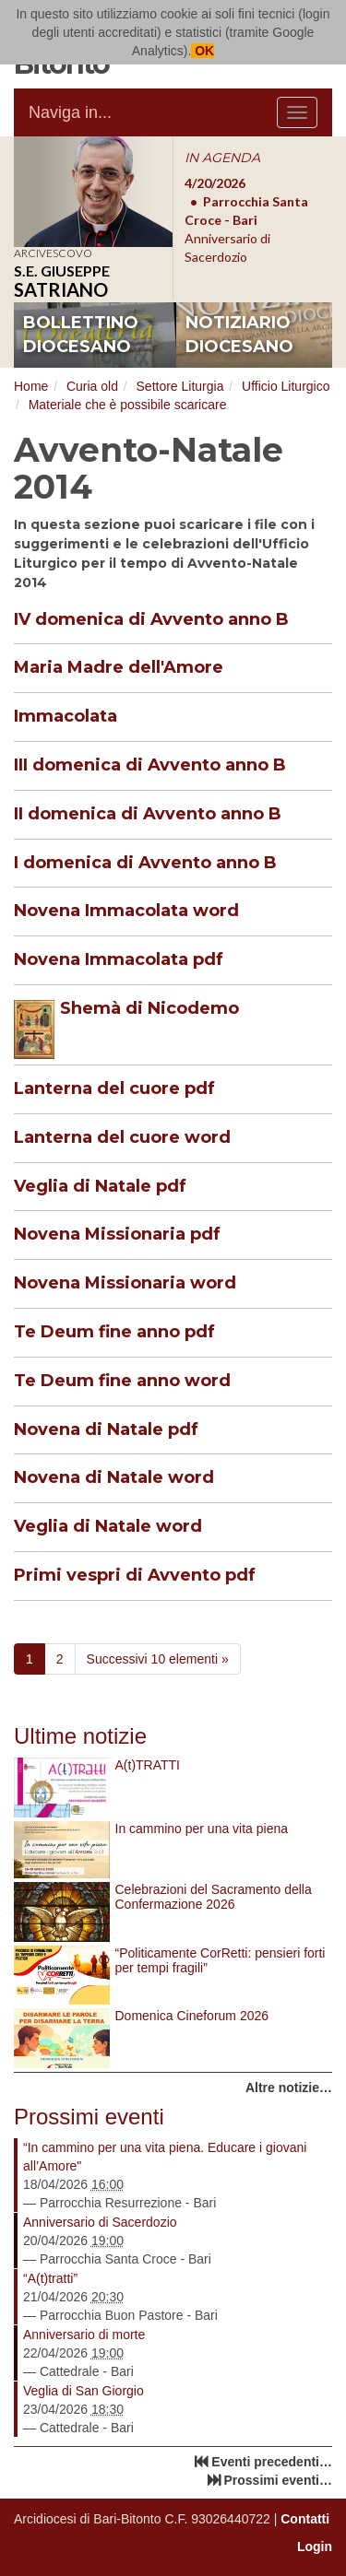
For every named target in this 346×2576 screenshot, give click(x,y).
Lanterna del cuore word (122, 1137)
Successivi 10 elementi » (158, 1659)
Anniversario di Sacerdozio (100, 2222)
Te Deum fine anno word (122, 1380)
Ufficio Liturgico (285, 386)
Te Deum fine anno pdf (114, 1332)
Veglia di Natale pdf (100, 1186)
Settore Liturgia (180, 386)
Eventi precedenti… (271, 2461)
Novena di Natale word (114, 1477)
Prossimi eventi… (278, 2480)
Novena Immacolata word (126, 910)
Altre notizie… (288, 2087)
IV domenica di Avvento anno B (151, 619)
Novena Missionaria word (125, 1283)
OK (202, 50)
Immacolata (65, 716)
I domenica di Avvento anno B (145, 863)
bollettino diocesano (80, 334)
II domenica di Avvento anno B (147, 814)
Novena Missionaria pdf (117, 1234)
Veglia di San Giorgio (83, 2390)
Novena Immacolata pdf (118, 959)
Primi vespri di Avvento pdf (135, 1575)
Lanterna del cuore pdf (114, 1088)
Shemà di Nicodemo (149, 1008)
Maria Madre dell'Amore (118, 667)
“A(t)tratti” (50, 2278)
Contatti (304, 2518)
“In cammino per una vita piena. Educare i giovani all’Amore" (164, 2156)
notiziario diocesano (239, 334)
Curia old (92, 386)
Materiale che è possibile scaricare (128, 404)
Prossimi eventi (89, 2116)
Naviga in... (70, 112)
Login (314, 2546)
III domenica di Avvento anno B (150, 765)
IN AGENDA (222, 157)
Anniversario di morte (84, 2334)
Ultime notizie (80, 1735)
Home (31, 386)
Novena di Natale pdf (106, 1429)
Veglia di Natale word (108, 1526)
